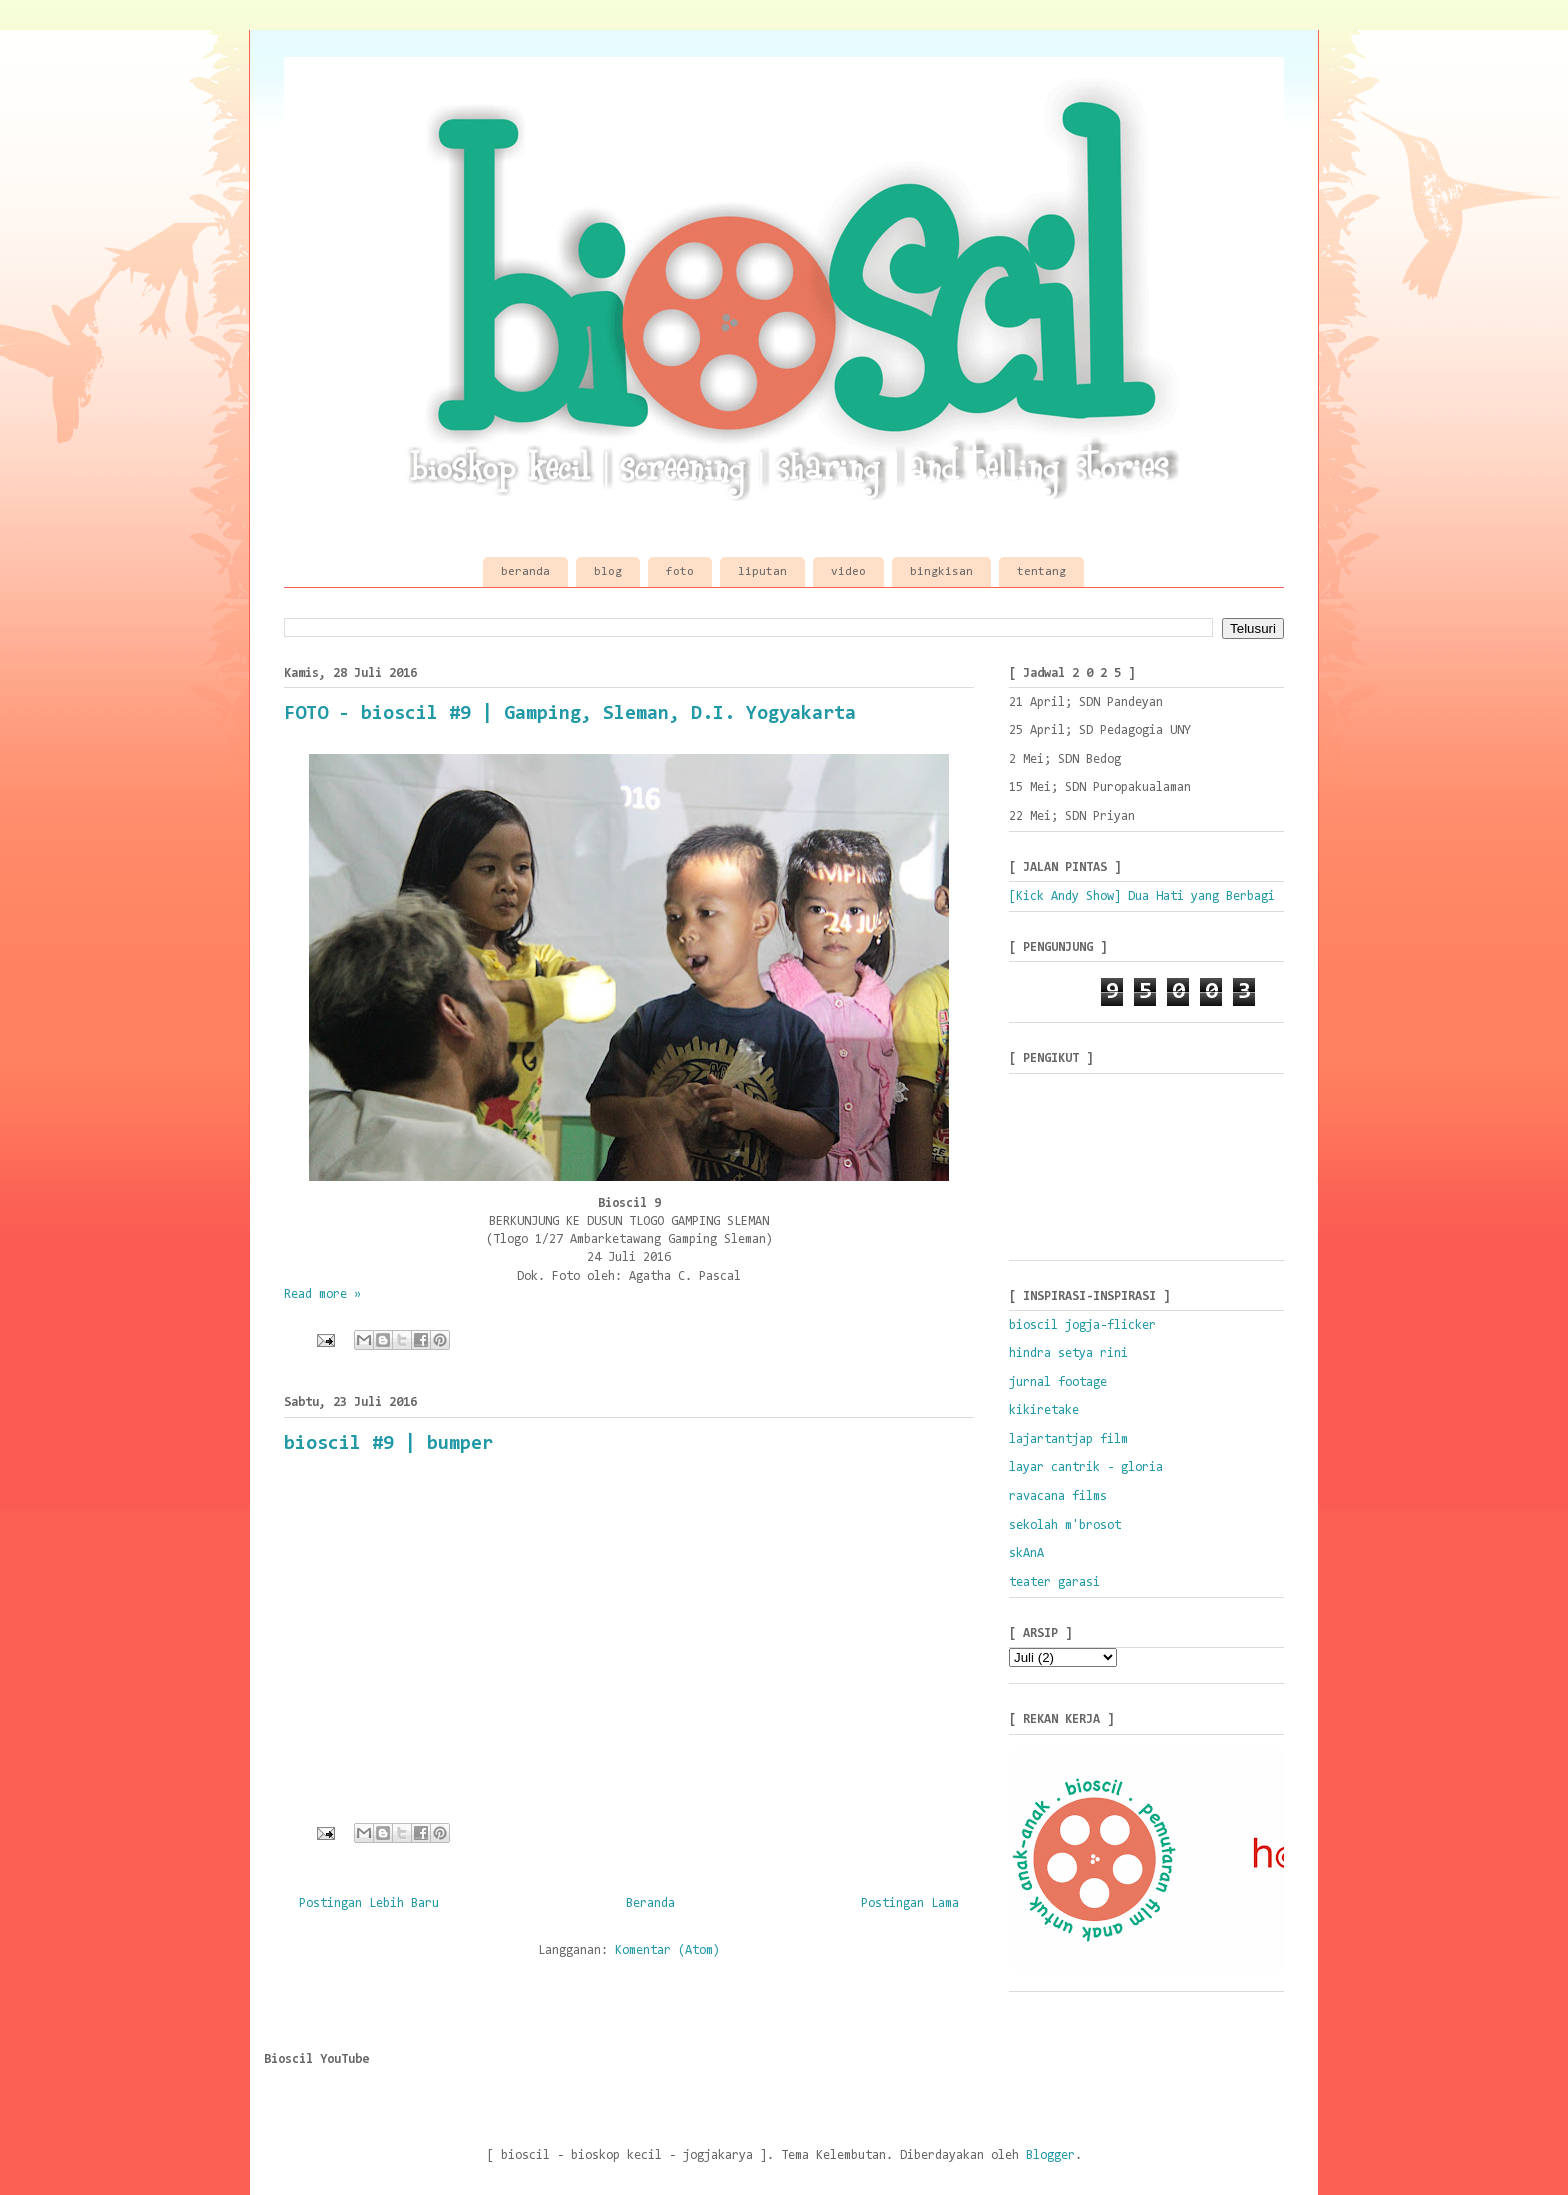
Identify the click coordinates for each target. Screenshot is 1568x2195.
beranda (525, 572)
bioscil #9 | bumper (388, 1444)
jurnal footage (1058, 1382)
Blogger (1050, 2155)
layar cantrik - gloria (1086, 1467)
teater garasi (1054, 1582)
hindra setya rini (1068, 1353)
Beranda (650, 1903)
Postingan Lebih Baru (369, 1903)
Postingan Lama (910, 1903)
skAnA (1026, 1553)
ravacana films (1058, 1496)
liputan (762, 572)
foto (680, 572)
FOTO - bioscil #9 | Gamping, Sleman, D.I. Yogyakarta (570, 714)
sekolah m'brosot (1065, 1525)
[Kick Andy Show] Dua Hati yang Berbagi (1142, 896)
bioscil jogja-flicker (1082, 1325)
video (848, 572)
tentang (1041, 572)
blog (608, 572)
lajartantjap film (1068, 1439)
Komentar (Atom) (667, 1950)
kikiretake (1044, 1410)
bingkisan (941, 572)
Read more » (322, 1294)
